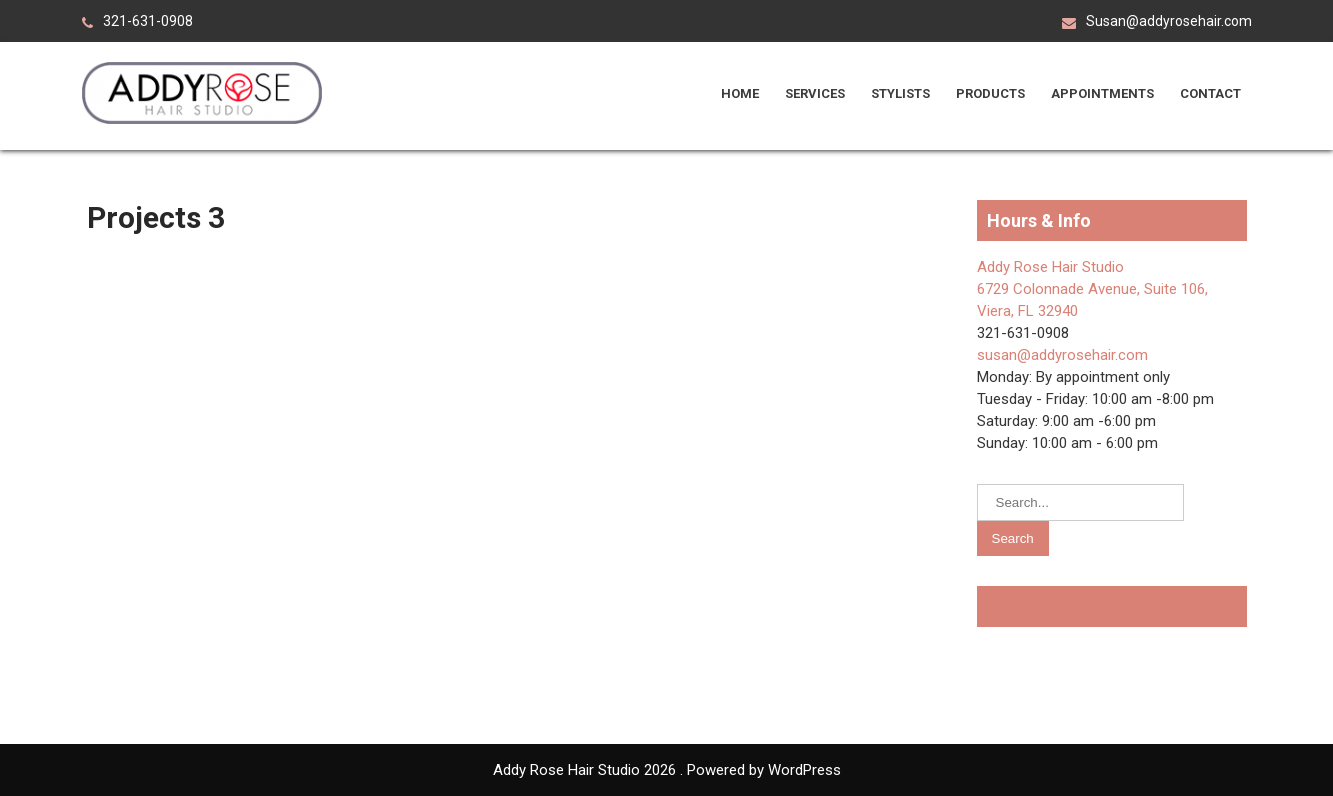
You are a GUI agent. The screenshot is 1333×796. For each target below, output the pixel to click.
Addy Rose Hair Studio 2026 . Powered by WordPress (667, 770)
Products (990, 93)
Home (740, 93)
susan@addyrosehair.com (1062, 355)
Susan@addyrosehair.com (1169, 21)
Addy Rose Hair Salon (1076, 606)
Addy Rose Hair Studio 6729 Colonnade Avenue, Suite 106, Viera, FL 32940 (1092, 289)
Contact (1210, 93)
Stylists (900, 93)
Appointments (1102, 93)
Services (815, 93)
